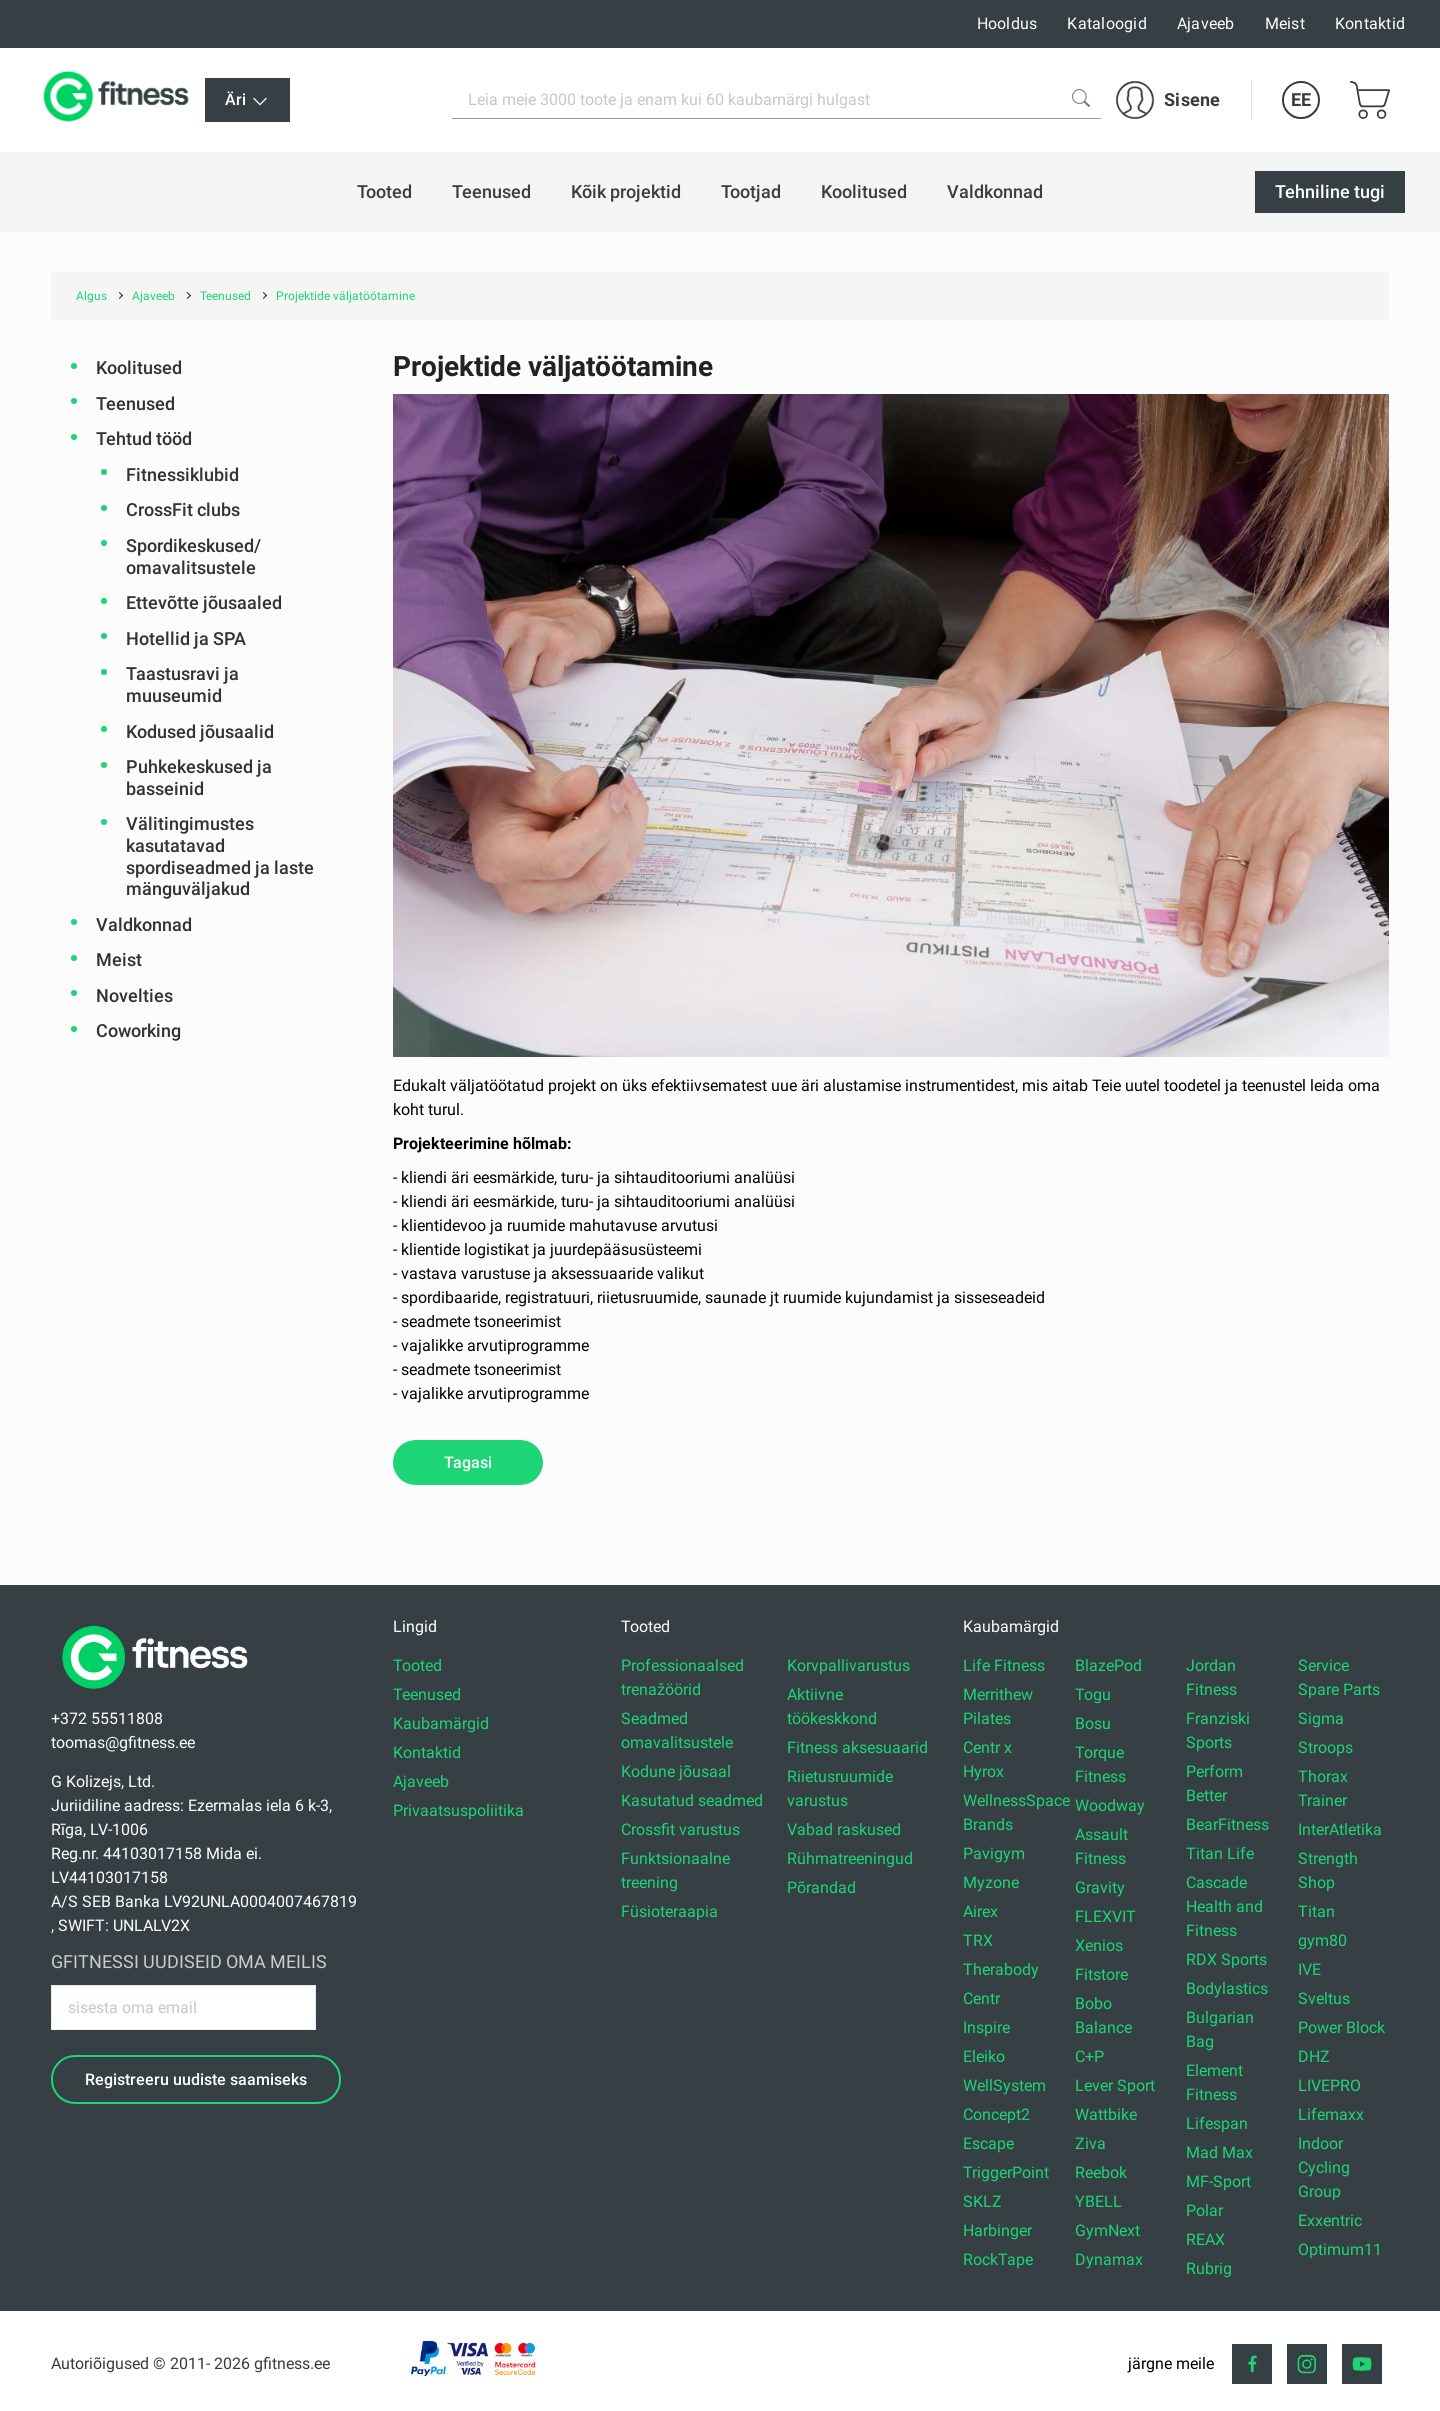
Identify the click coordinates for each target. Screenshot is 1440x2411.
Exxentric (1330, 2220)
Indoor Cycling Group (1324, 2167)
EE (1301, 99)
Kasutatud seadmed (692, 1800)
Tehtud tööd (144, 438)
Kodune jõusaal (676, 1771)
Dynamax (1109, 2259)
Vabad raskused (844, 1829)
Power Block (1341, 2027)
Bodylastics (1227, 1988)
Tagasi (468, 1462)
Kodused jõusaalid (200, 731)
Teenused (135, 403)
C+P (1089, 2056)
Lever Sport (1115, 2085)
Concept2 (996, 2114)
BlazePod (1108, 1665)
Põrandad (821, 1887)
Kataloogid (1107, 23)
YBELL (1098, 2201)
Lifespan (1217, 2123)
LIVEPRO (1329, 2085)
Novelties (134, 995)
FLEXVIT (1105, 1916)
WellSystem (1004, 2085)
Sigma (1321, 1718)
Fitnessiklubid (182, 474)
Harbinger (997, 2230)
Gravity (1100, 1887)
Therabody (1001, 1969)
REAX (1205, 2239)
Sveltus (1324, 1998)
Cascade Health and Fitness (1224, 1906)
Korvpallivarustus (848, 1665)
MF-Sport (1218, 2181)
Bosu (1093, 1723)
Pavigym (994, 1853)
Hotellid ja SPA (186, 638)
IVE (1309, 1969)
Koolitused (139, 367)
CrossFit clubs (183, 509)
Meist (1285, 23)
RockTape (998, 2259)
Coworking (138, 1030)
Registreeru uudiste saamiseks (196, 2079)
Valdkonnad (144, 924)
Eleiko (984, 2056)
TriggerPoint (1006, 2172)
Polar (1204, 2210)
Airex (980, 1911)
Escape (988, 2143)
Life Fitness (1004, 1665)
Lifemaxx (1331, 2114)
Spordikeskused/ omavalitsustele (193, 556)
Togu (1093, 1694)
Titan (1316, 1911)
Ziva (1090, 2143)
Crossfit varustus (680, 1829)
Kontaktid (1370, 23)
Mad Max (1219, 2152)
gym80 (1322, 1940)
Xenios (1099, 1945)
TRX (978, 1940)
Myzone (991, 1882)
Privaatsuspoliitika (458, 1810)
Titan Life (1220, 1853)
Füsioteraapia (669, 1911)
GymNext (1107, 2230)
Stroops (1325, 1747)
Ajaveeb (1206, 23)
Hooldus (1007, 23)
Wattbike (1106, 2114)
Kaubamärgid (441, 1723)
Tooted (417, 1665)
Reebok (1101, 2172)
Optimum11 (1340, 2249)
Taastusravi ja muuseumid (182, 684)
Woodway (1110, 1805)
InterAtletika (1340, 1829)
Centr (981, 1998)
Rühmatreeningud (850, 1858)
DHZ (1314, 2056)
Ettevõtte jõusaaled (204, 602)
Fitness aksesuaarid (857, 1747)
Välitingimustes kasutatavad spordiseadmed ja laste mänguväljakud (220, 856)
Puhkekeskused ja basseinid (199, 777)
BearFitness (1227, 1824)
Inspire (986, 2027)
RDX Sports (1226, 1959)
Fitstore (1101, 1974)
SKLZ (982, 2201)
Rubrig (1209, 2268)
